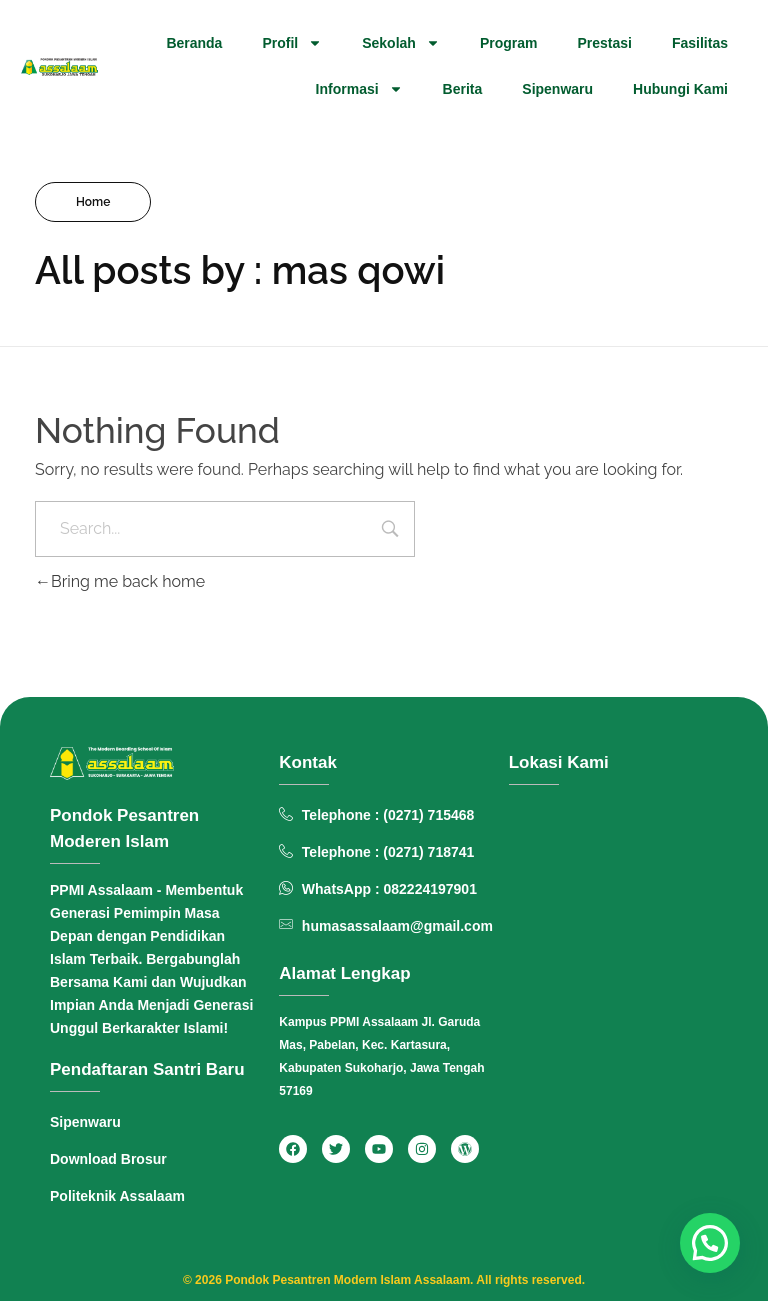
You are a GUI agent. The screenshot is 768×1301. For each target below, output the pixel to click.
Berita (463, 89)
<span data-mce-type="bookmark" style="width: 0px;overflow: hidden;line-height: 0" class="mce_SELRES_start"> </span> (613, 975)
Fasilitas (700, 43)
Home (93, 202)
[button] (710, 1243)
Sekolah (401, 43)
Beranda (194, 43)
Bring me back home (120, 581)
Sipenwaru (557, 89)
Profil (292, 43)
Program (509, 43)
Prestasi (604, 43)
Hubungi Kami (680, 89)
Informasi (359, 89)
